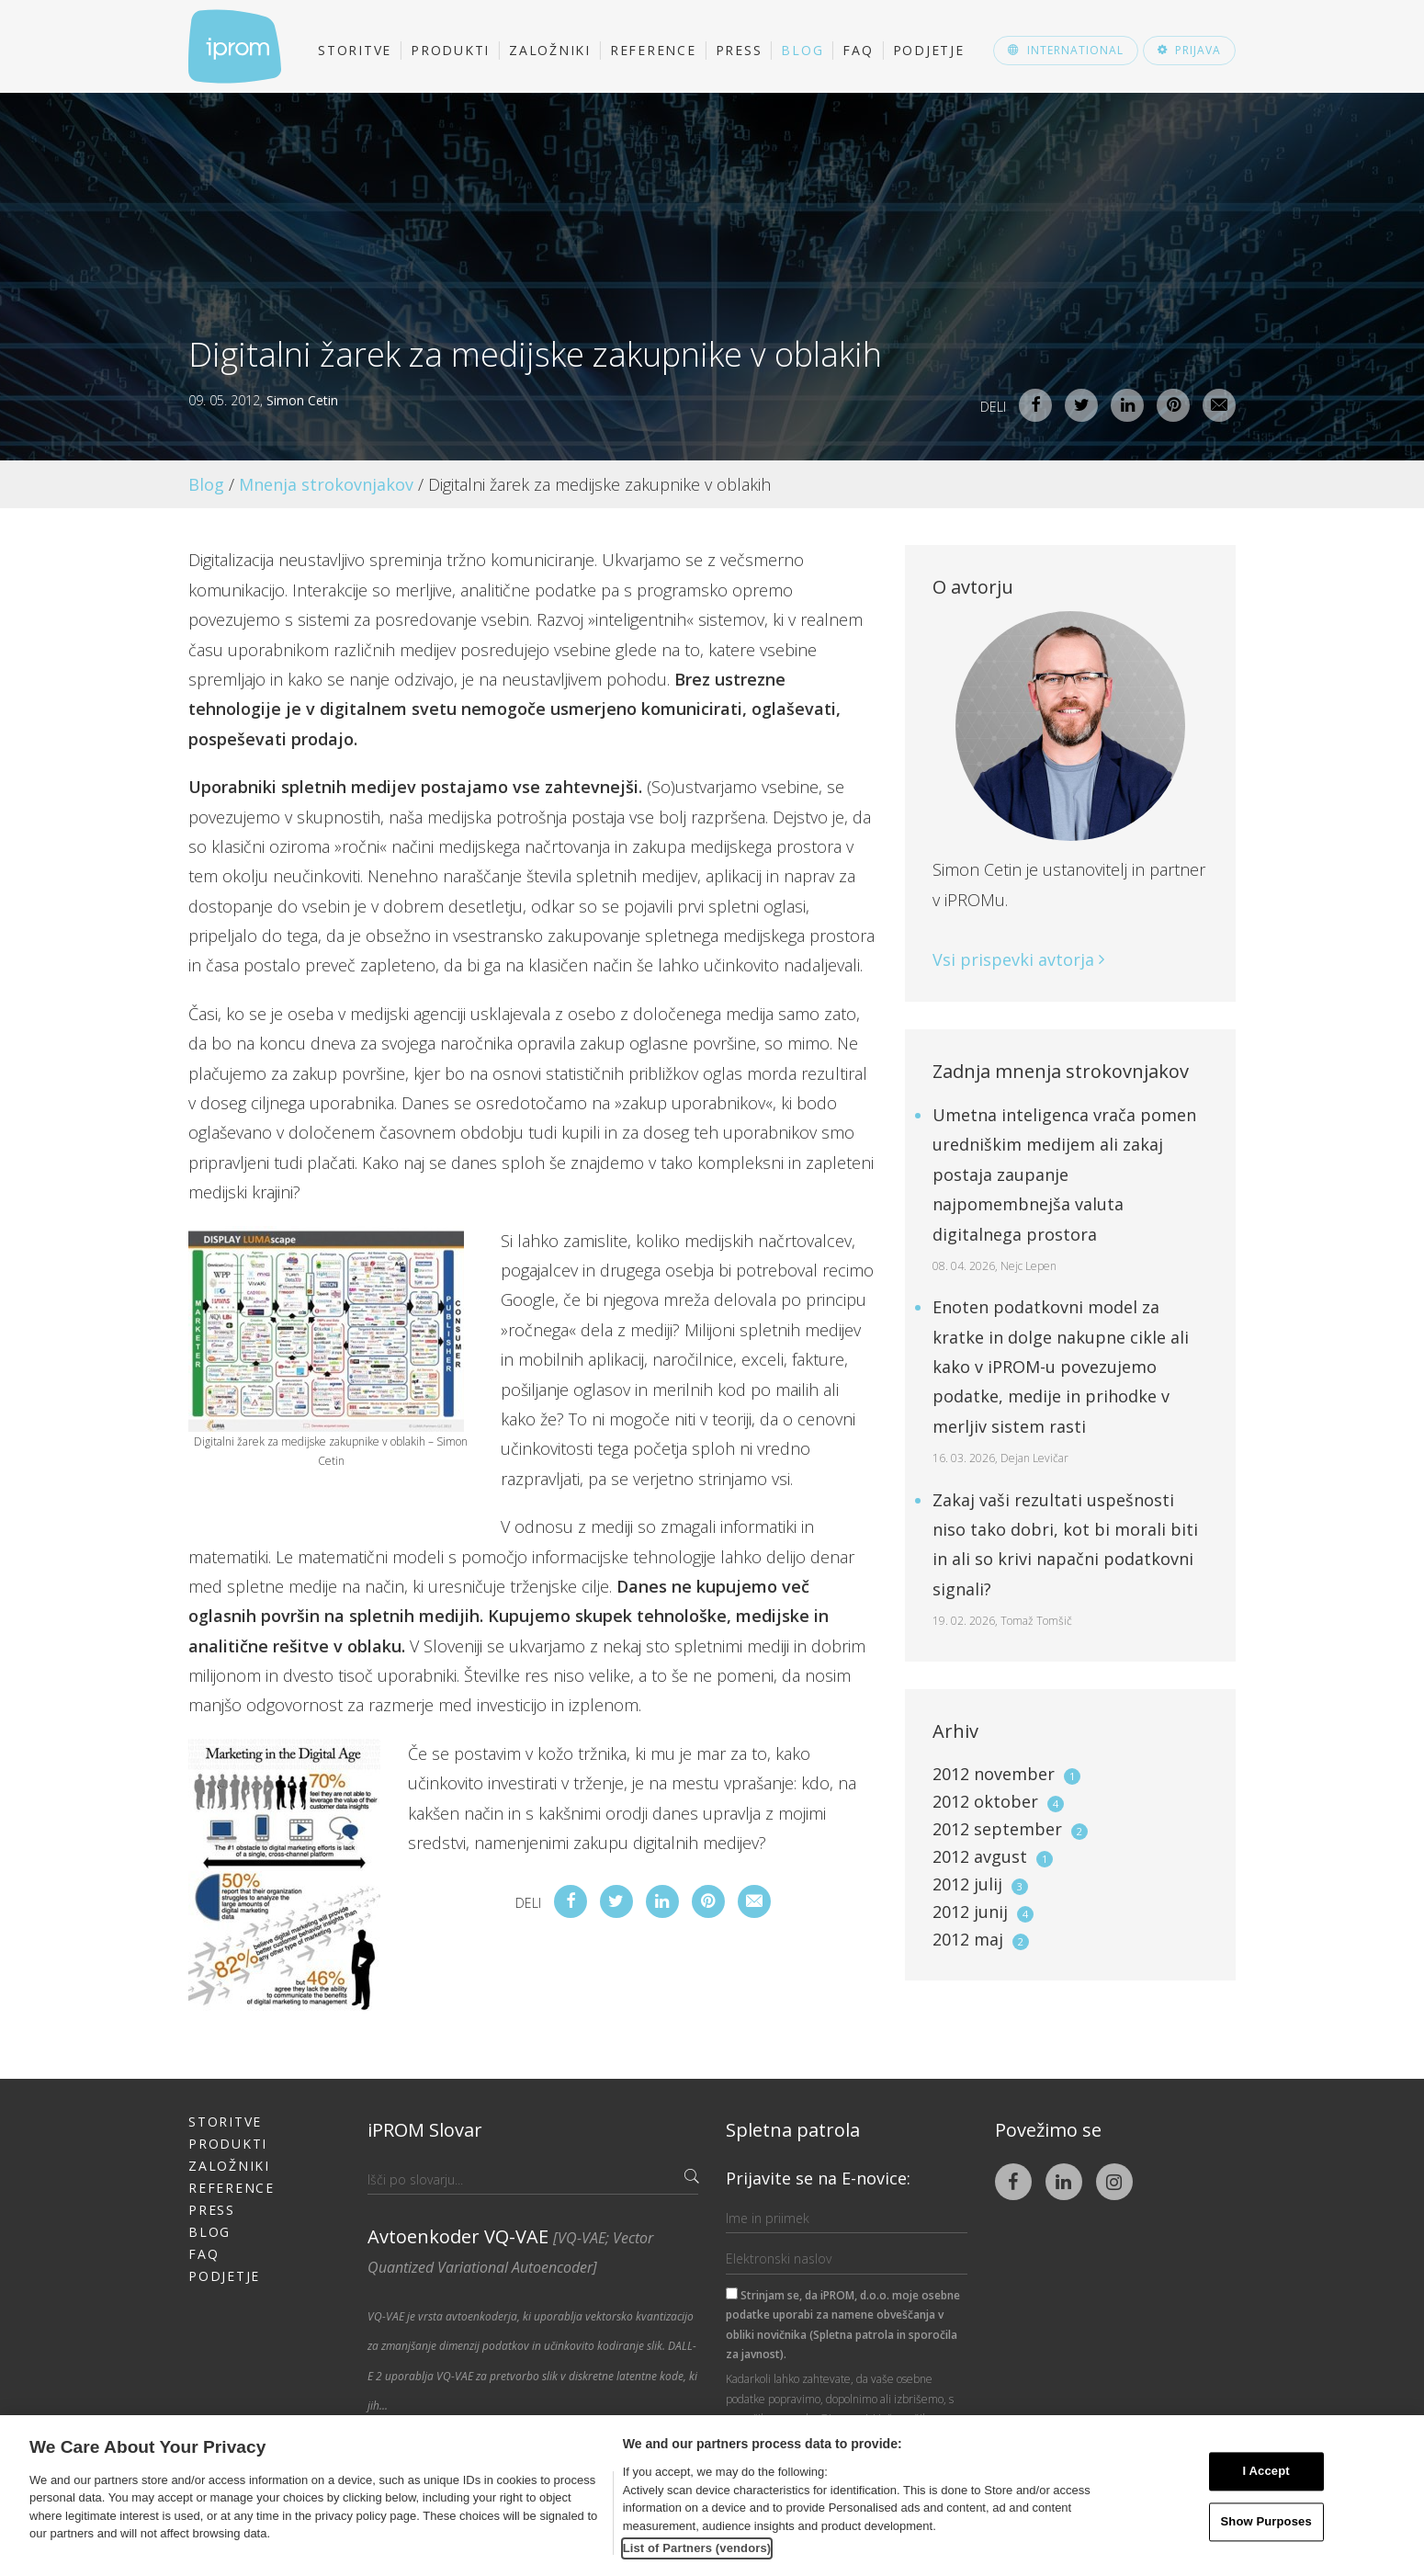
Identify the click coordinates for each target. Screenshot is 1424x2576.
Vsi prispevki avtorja (1018, 959)
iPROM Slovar (424, 2129)
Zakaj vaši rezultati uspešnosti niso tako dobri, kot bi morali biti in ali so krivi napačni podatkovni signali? (1065, 1559)
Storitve (354, 50)
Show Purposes (1266, 2521)
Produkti (450, 50)
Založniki (550, 50)
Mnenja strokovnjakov (326, 484)
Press (739, 50)
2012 (1006, 1774)
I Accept (1266, 2472)
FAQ (857, 50)
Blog (802, 50)
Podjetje (929, 50)
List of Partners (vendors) (697, 2548)
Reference (653, 50)
